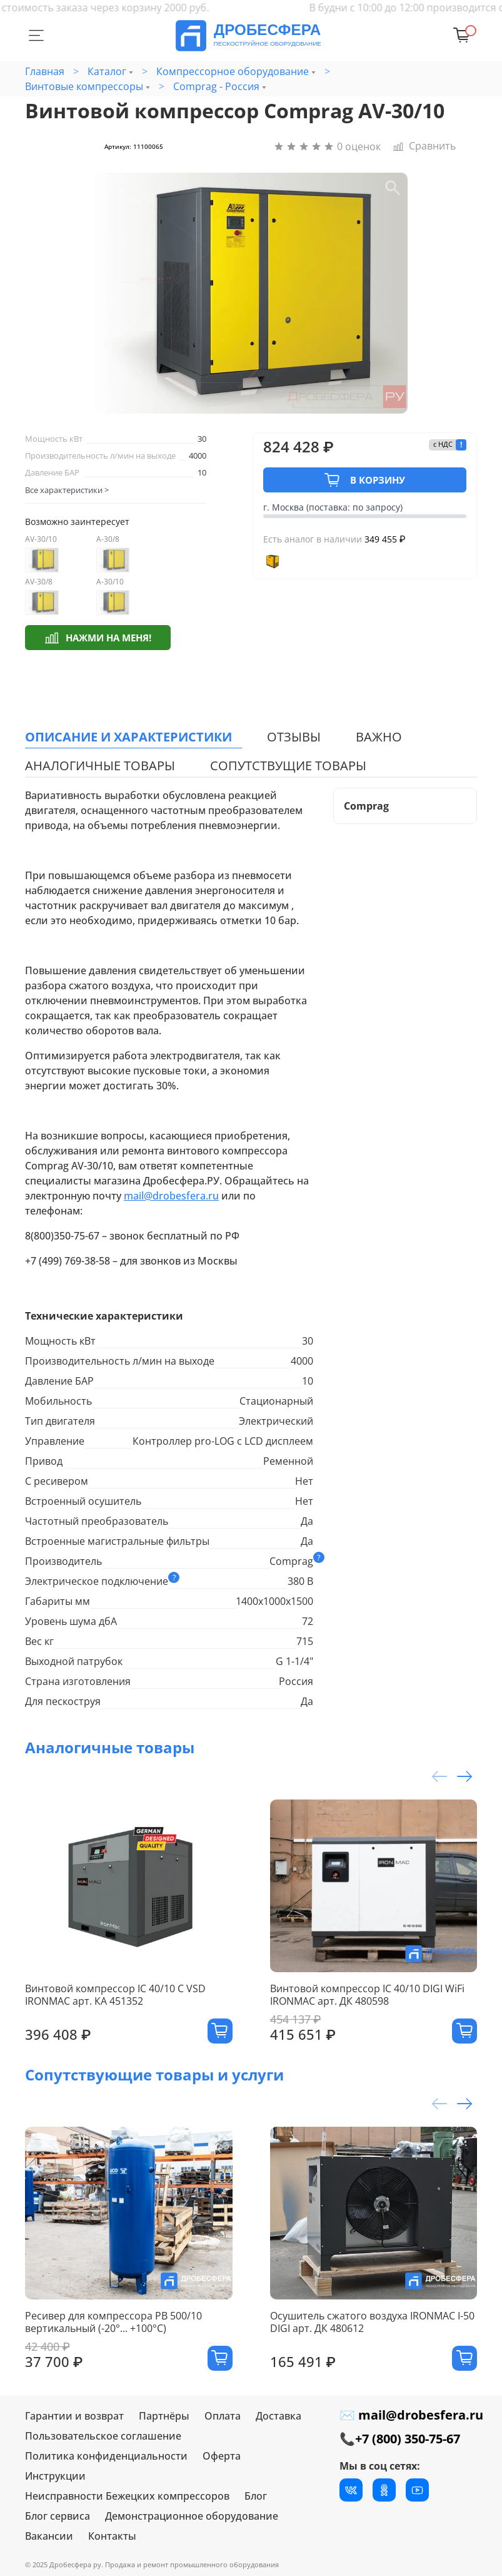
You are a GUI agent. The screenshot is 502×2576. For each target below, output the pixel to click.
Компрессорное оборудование (232, 71)
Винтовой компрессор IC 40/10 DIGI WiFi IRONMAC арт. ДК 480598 (367, 1995)
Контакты (112, 2536)
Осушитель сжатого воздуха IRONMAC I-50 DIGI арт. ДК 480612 (372, 2322)
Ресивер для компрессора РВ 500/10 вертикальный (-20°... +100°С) (113, 2322)
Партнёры (164, 2416)
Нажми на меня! (98, 636)
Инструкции (55, 2476)
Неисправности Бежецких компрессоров (127, 2496)
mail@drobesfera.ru (171, 1196)
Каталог (107, 71)
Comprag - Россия (216, 86)
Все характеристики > (67, 490)
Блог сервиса (57, 2516)
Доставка (278, 2416)
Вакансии (49, 2536)
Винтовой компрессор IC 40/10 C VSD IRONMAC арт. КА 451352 (115, 1995)
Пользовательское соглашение (103, 2436)
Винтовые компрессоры (84, 86)
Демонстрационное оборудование (191, 2516)
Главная (44, 71)
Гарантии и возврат (74, 2416)
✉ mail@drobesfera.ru (411, 2414)
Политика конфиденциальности (106, 2456)
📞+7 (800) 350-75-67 (399, 2438)
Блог (255, 2496)
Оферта (222, 2456)
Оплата (222, 2416)
